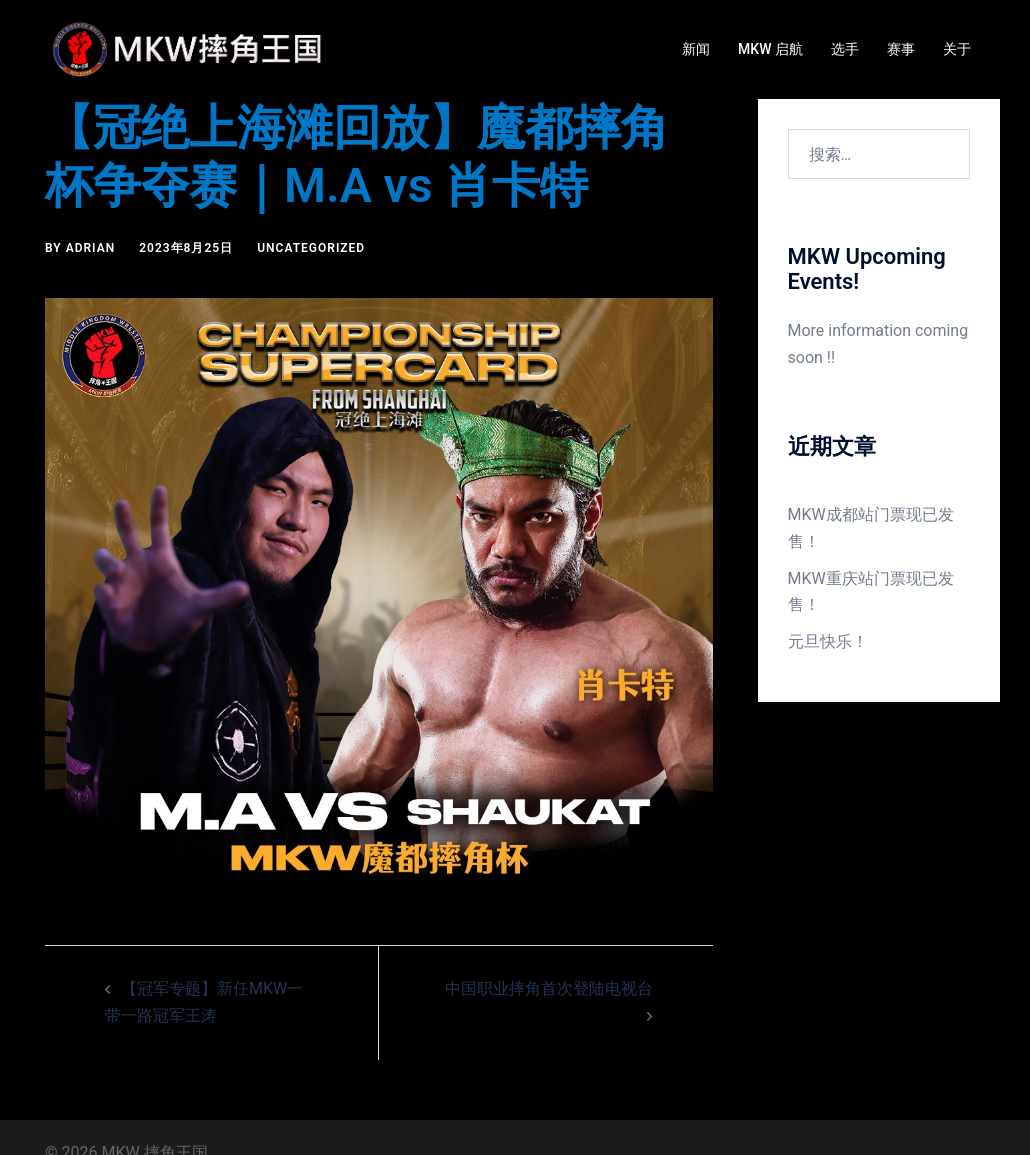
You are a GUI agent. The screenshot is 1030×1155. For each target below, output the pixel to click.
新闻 (696, 49)
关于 (957, 49)
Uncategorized (311, 248)
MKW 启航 (770, 49)
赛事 (901, 49)
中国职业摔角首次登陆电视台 (549, 988)
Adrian (91, 248)
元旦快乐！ (828, 641)
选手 (845, 49)
